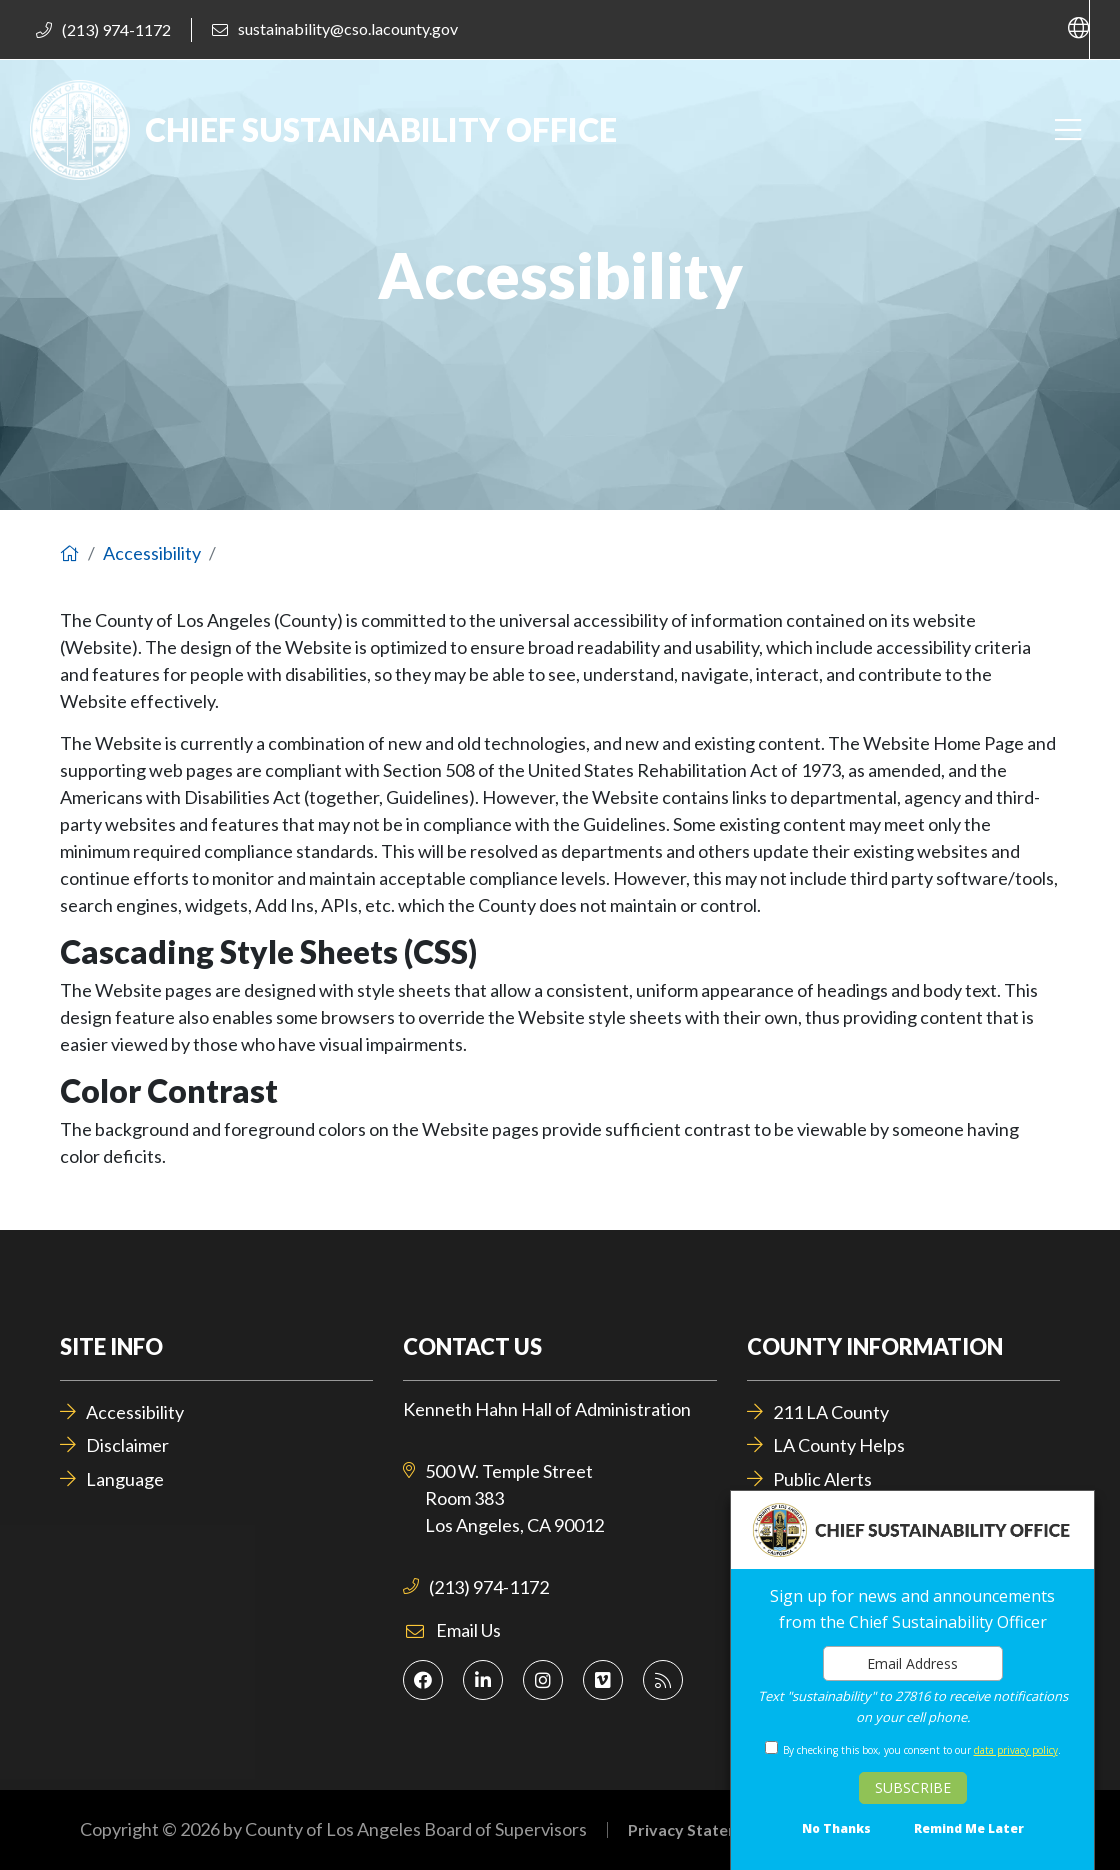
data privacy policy (1016, 1750)
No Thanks (836, 1829)
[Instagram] (543, 1680)
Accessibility (152, 553)
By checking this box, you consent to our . (922, 1750)
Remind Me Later (969, 1829)
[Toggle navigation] (1067, 130)
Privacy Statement (697, 1830)
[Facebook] (423, 1680)
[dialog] (912, 1680)
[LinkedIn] (483, 1680)
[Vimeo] (603, 1680)
